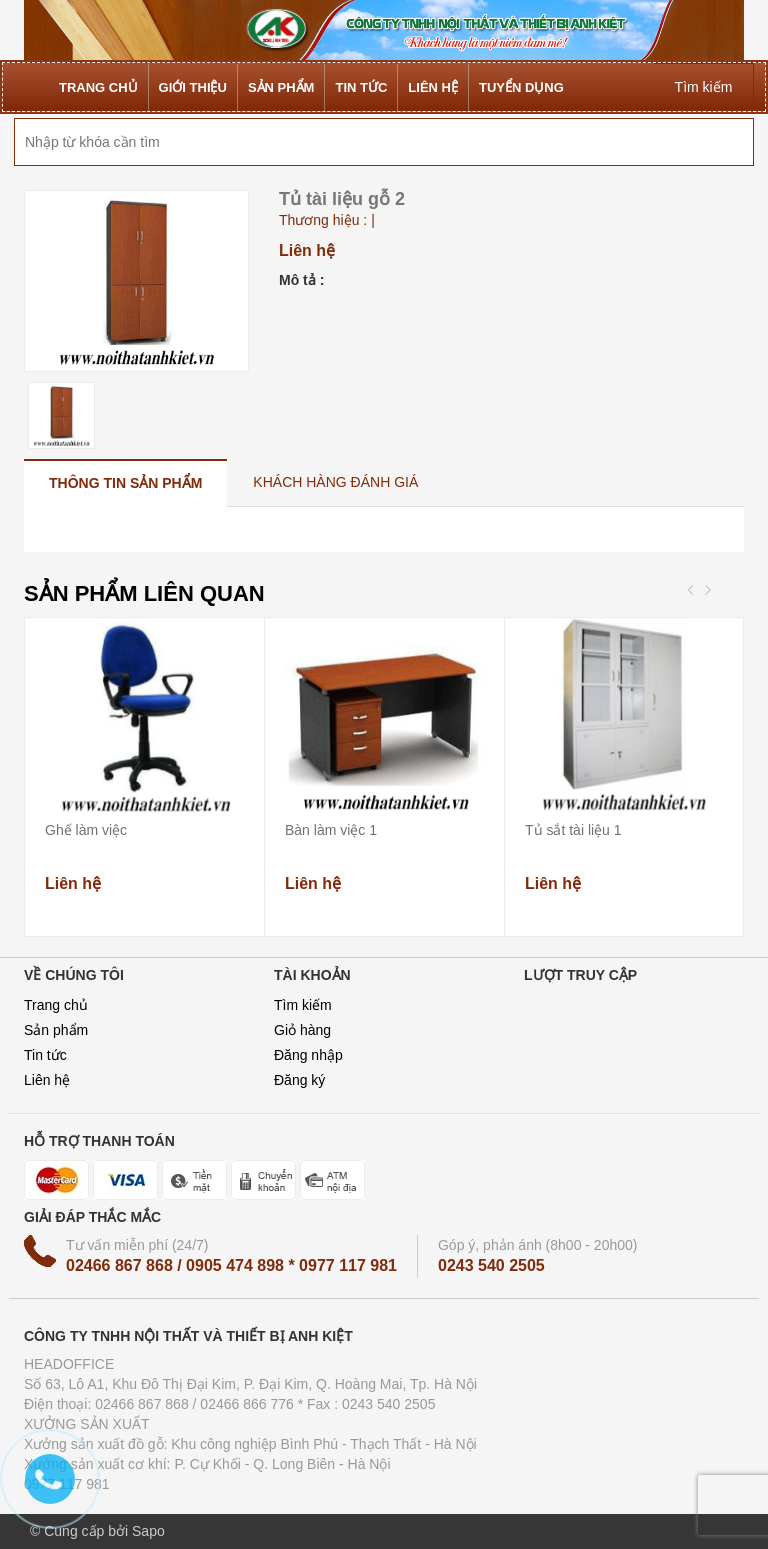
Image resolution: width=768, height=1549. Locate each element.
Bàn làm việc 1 (331, 830)
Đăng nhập (308, 1055)
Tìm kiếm (303, 1005)
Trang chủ (56, 1005)
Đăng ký (299, 1080)
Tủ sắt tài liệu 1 (573, 830)
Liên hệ (47, 1080)
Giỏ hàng (302, 1030)
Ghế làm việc (86, 830)
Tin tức (45, 1055)
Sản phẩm (56, 1030)
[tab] (125, 482)
